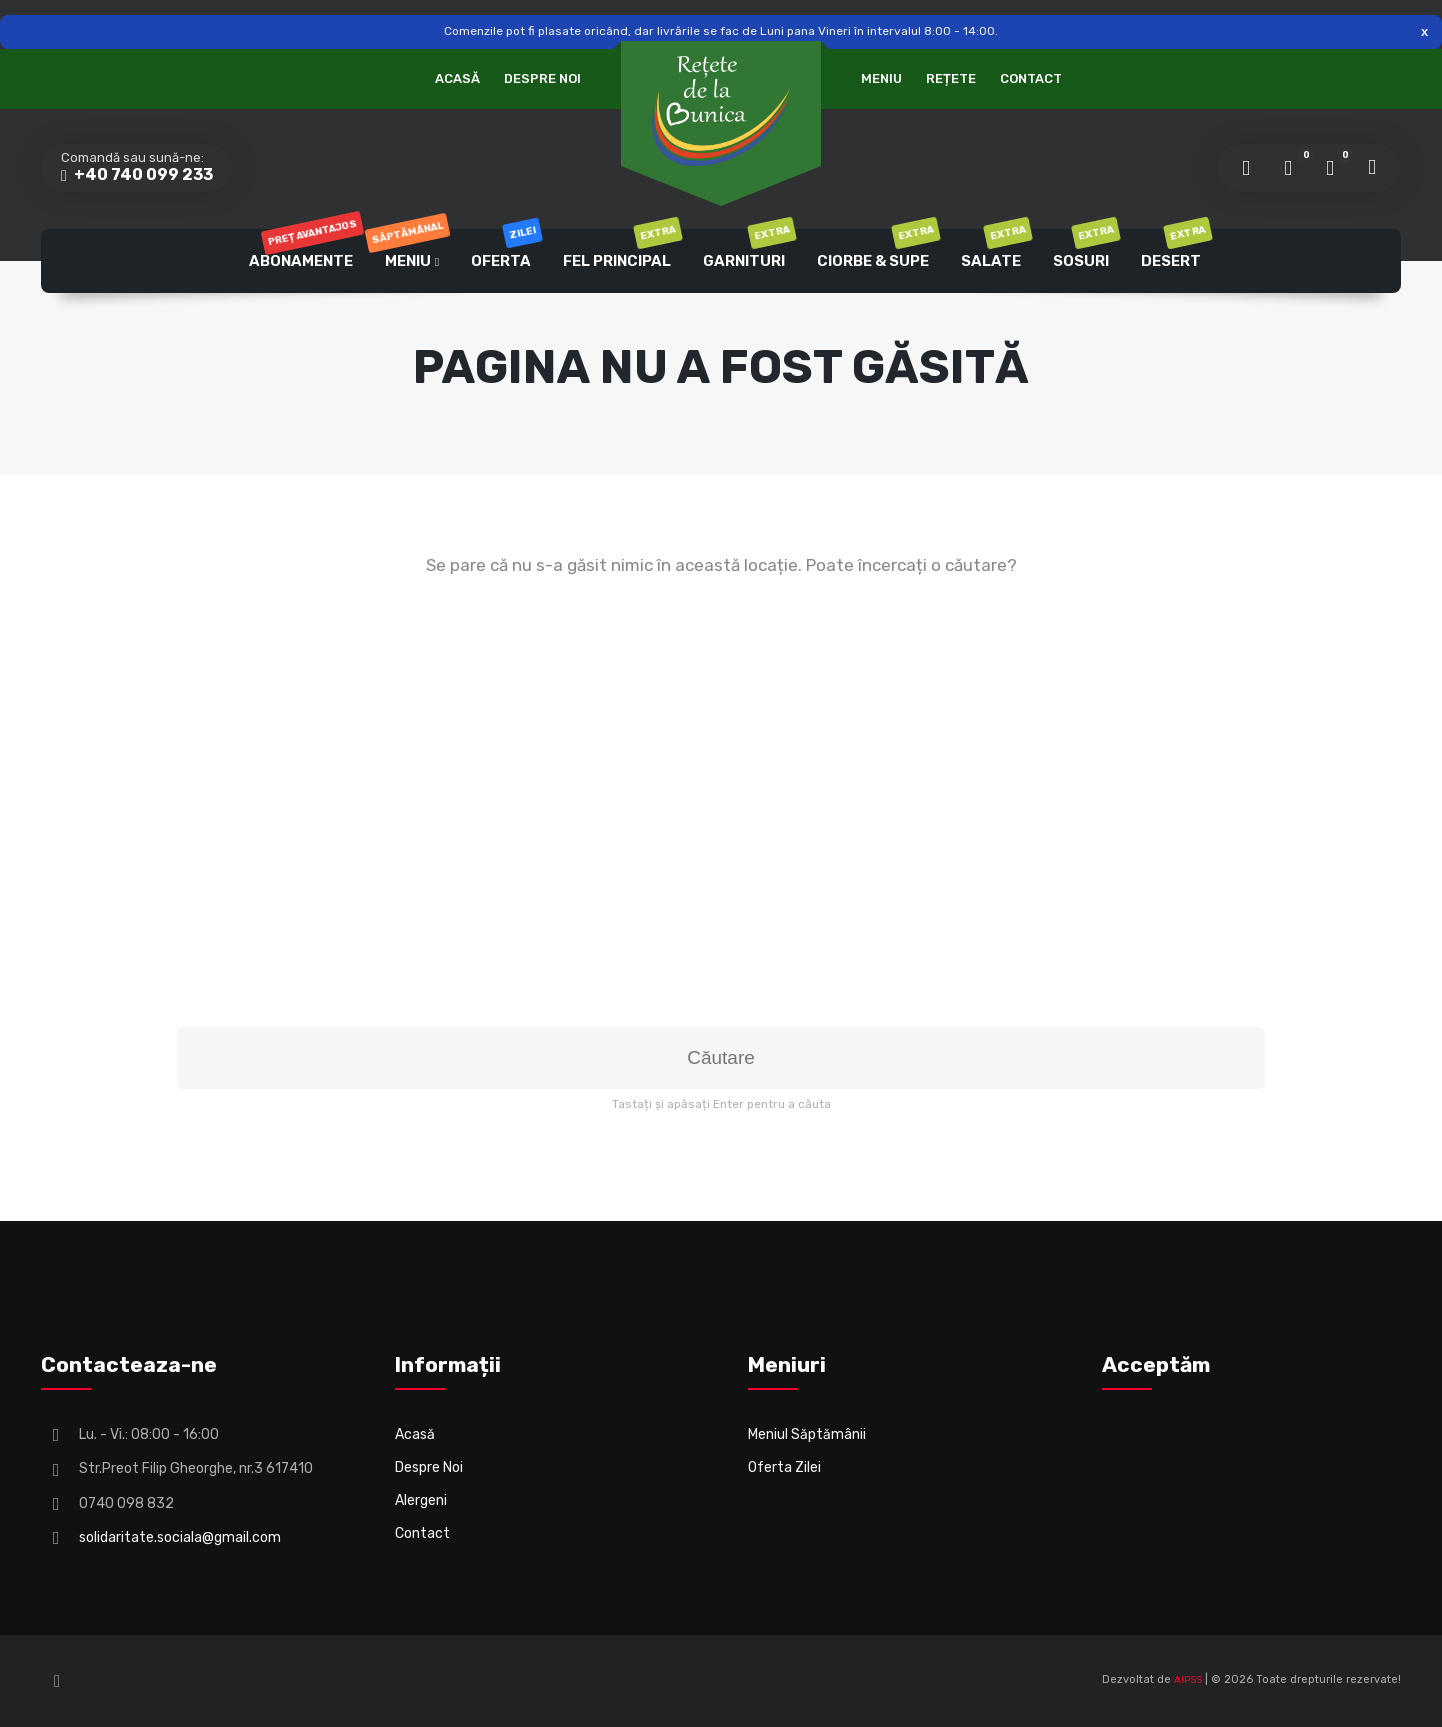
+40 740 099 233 (142, 174)
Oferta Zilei (784, 1467)
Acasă (457, 78)
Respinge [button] (1424, 31)
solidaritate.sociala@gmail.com (180, 1537)
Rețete (951, 78)
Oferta (504, 249)
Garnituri (747, 249)
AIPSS (1188, 1680)
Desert (1174, 249)
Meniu (881, 78)
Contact (1031, 78)
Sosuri (1084, 249)
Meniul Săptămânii (807, 1434)
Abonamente (304, 249)
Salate (994, 249)
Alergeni (421, 1500)
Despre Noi (542, 78)
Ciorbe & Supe (876, 249)
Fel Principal (620, 249)
